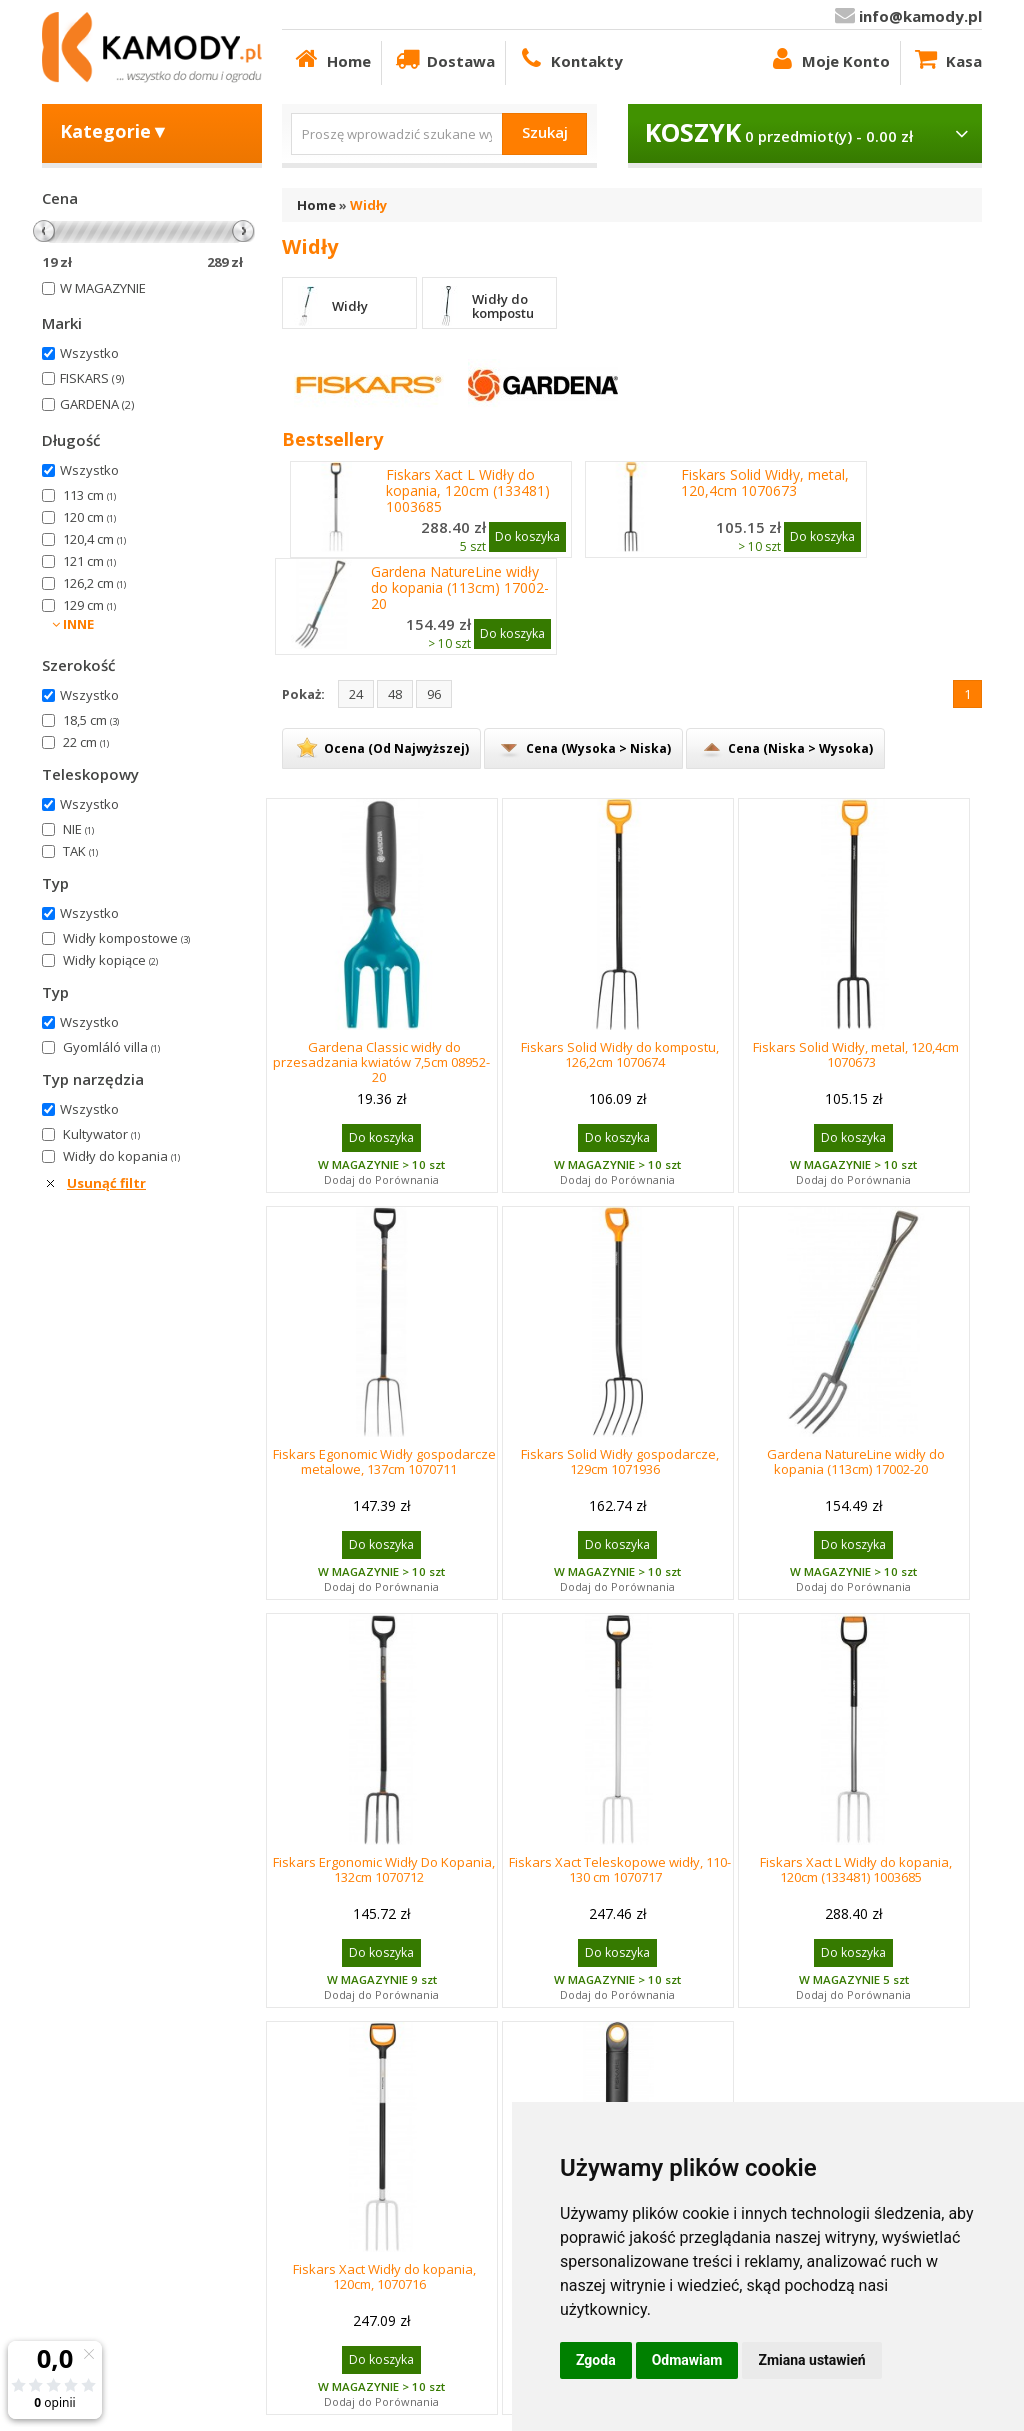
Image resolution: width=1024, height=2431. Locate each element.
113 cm (89, 495)
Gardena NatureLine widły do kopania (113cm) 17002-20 (460, 588)
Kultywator (101, 1134)
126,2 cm (94, 583)
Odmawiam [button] (687, 2360)
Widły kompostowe (126, 938)
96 (434, 694)
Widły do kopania (121, 1156)
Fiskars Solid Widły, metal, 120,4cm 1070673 (765, 483)
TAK (80, 851)
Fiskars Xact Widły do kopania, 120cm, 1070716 (384, 2276)
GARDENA (97, 404)
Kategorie (114, 131)
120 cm (89, 517)
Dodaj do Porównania (381, 1179)
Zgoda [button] (596, 2360)
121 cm (89, 561)
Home (331, 58)
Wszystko (89, 353)
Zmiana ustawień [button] (811, 2360)
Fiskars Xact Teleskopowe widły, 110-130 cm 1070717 (620, 1869)
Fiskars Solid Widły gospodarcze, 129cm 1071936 (620, 1461)
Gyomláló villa (111, 1047)
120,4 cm (94, 539)
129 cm (89, 605)
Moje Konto (828, 58)
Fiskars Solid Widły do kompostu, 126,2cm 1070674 (620, 1054)
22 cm (86, 742)
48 (395, 694)
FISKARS (92, 378)
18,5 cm (91, 720)
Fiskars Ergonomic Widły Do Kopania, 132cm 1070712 (384, 1869)
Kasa (946, 58)
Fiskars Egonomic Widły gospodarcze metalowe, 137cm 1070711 (384, 1461)
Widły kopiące (110, 960)
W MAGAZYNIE (103, 288)
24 (356, 694)
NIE (78, 829)
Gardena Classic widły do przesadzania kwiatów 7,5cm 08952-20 (381, 1062)
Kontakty (569, 58)
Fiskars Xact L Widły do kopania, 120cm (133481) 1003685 (468, 491)
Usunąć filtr (106, 1183)
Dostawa (443, 58)
